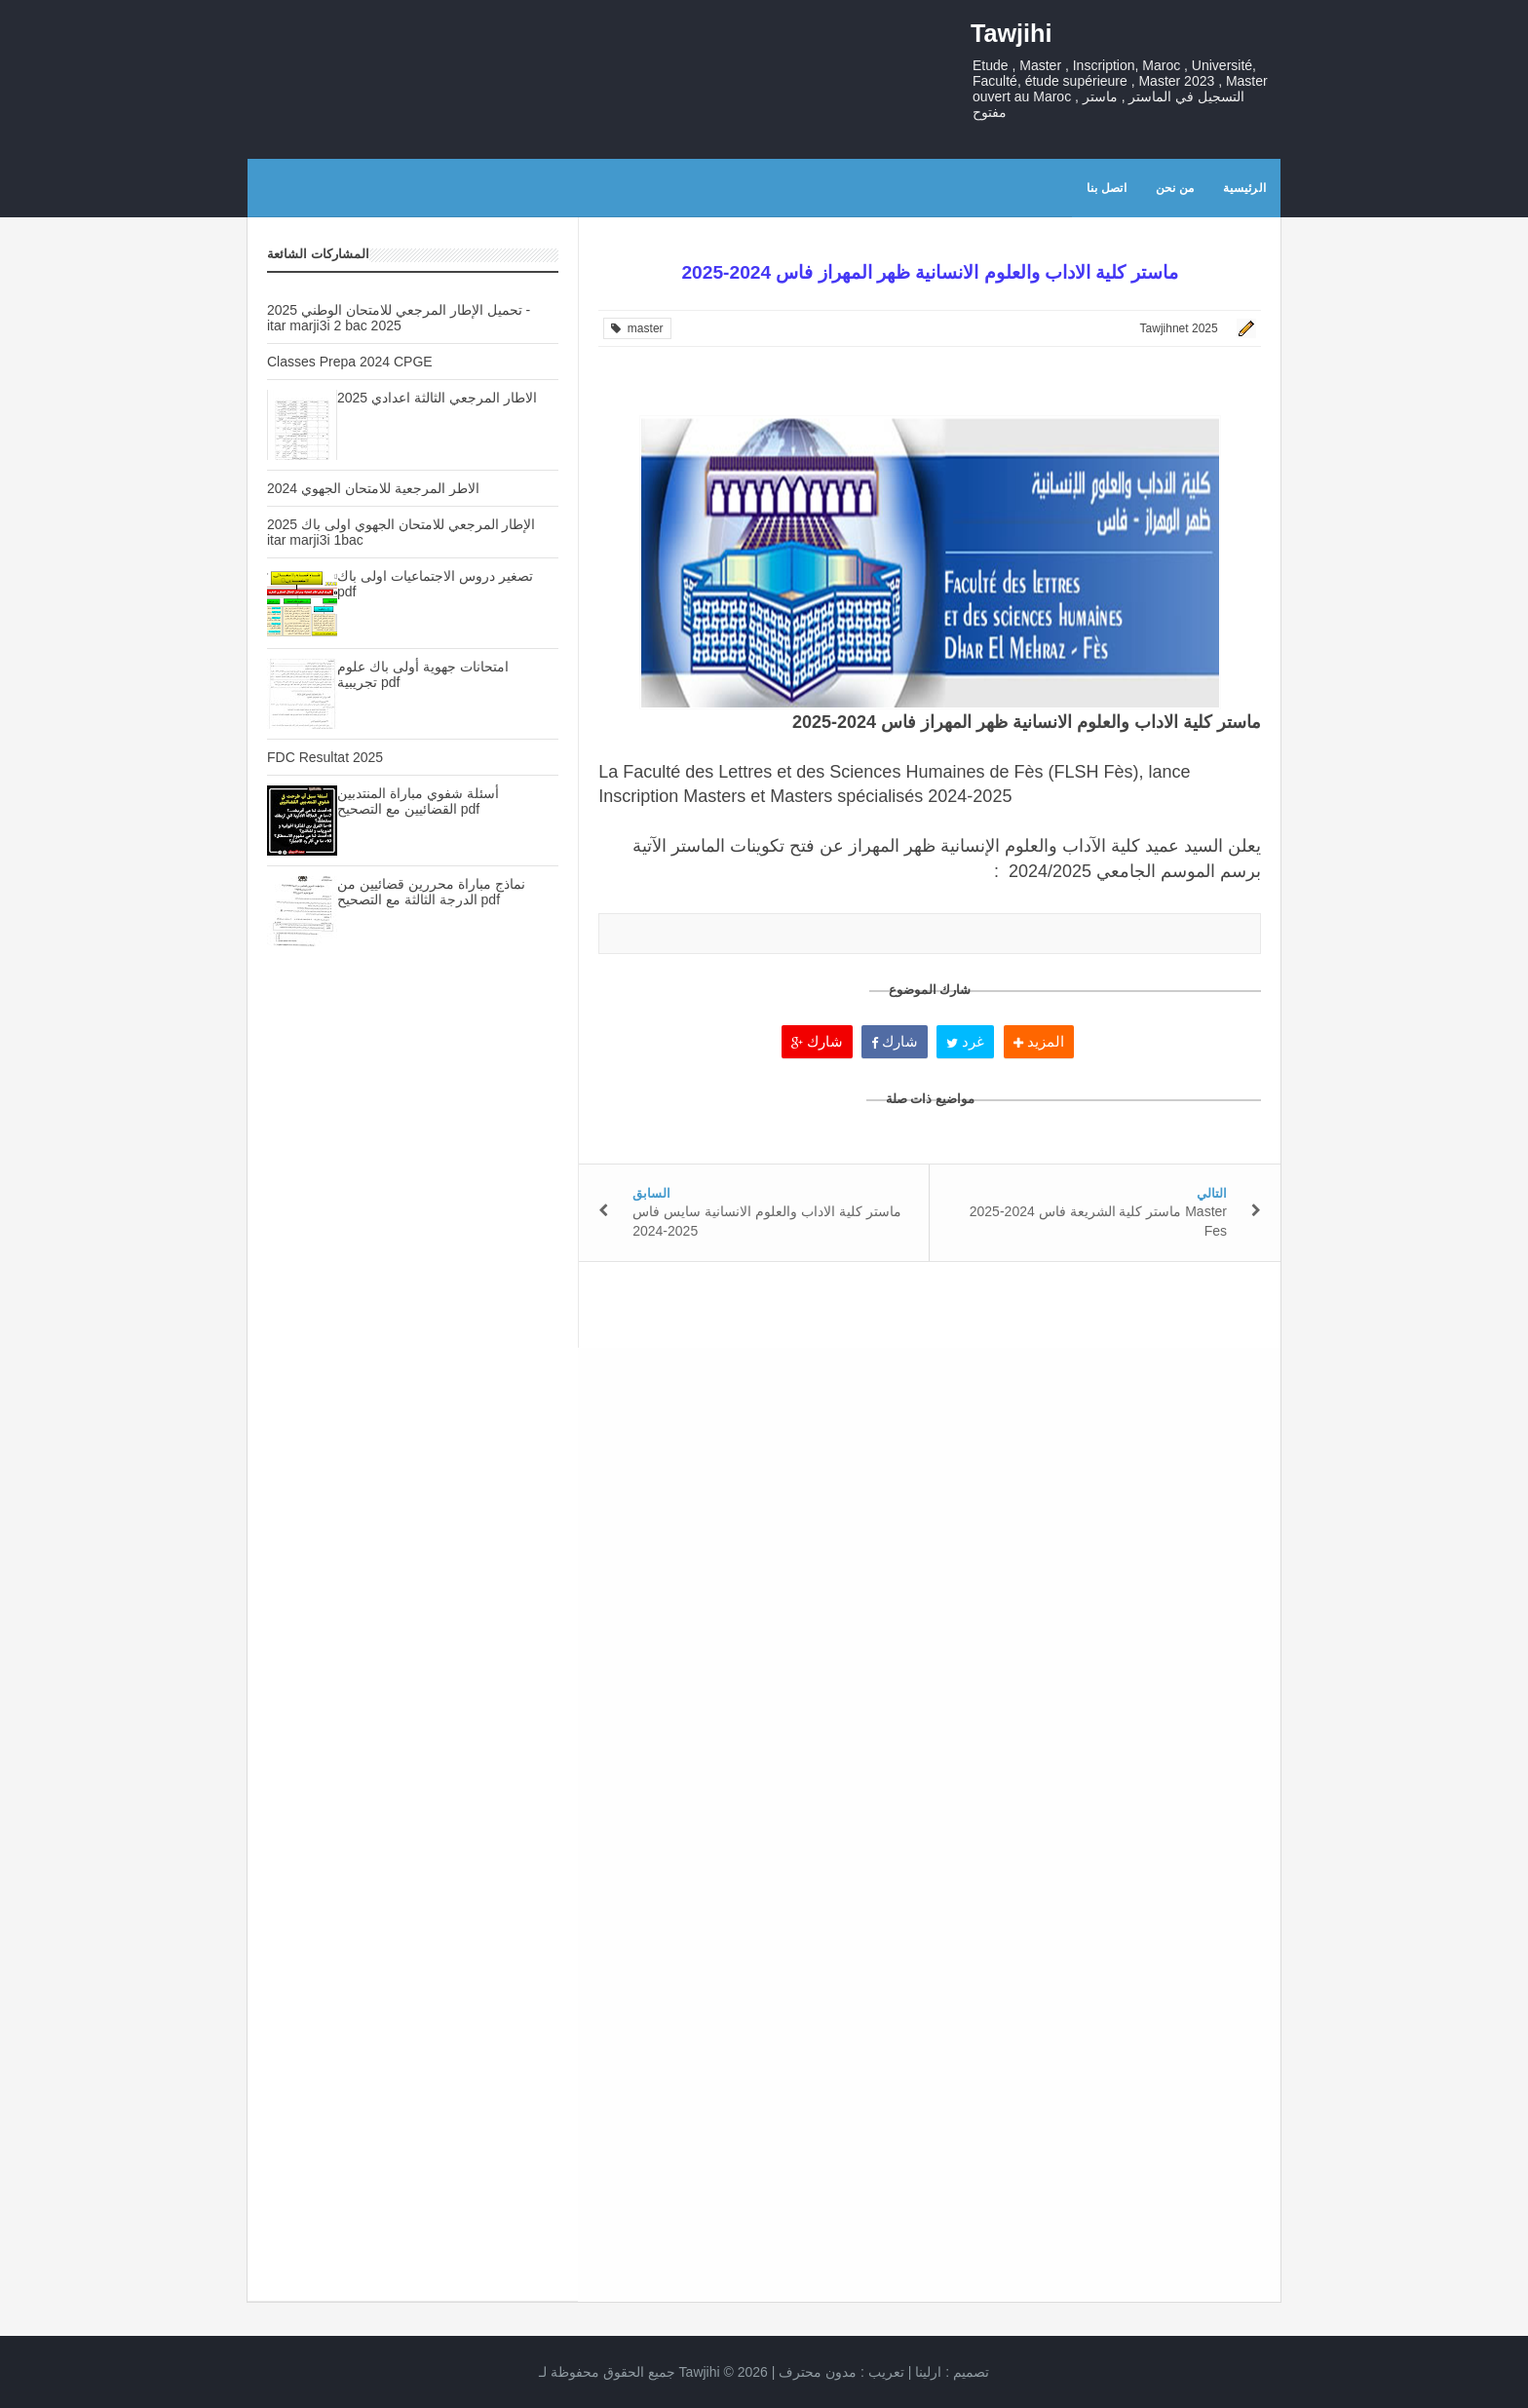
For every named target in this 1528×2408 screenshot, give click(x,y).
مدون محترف (818, 2372)
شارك (817, 1041)
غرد (965, 1041)
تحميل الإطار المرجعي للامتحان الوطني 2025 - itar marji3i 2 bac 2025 (398, 317)
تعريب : (841, 2372)
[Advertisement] (412, 1306)
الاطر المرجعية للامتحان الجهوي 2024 (373, 488)
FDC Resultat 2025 (325, 757)
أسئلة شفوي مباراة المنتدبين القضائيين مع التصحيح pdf (418, 801)
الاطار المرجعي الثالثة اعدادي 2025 (437, 397)
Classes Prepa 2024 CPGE (350, 361)
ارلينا (928, 2372)
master (637, 328)
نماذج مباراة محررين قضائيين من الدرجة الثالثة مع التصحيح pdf (431, 891)
